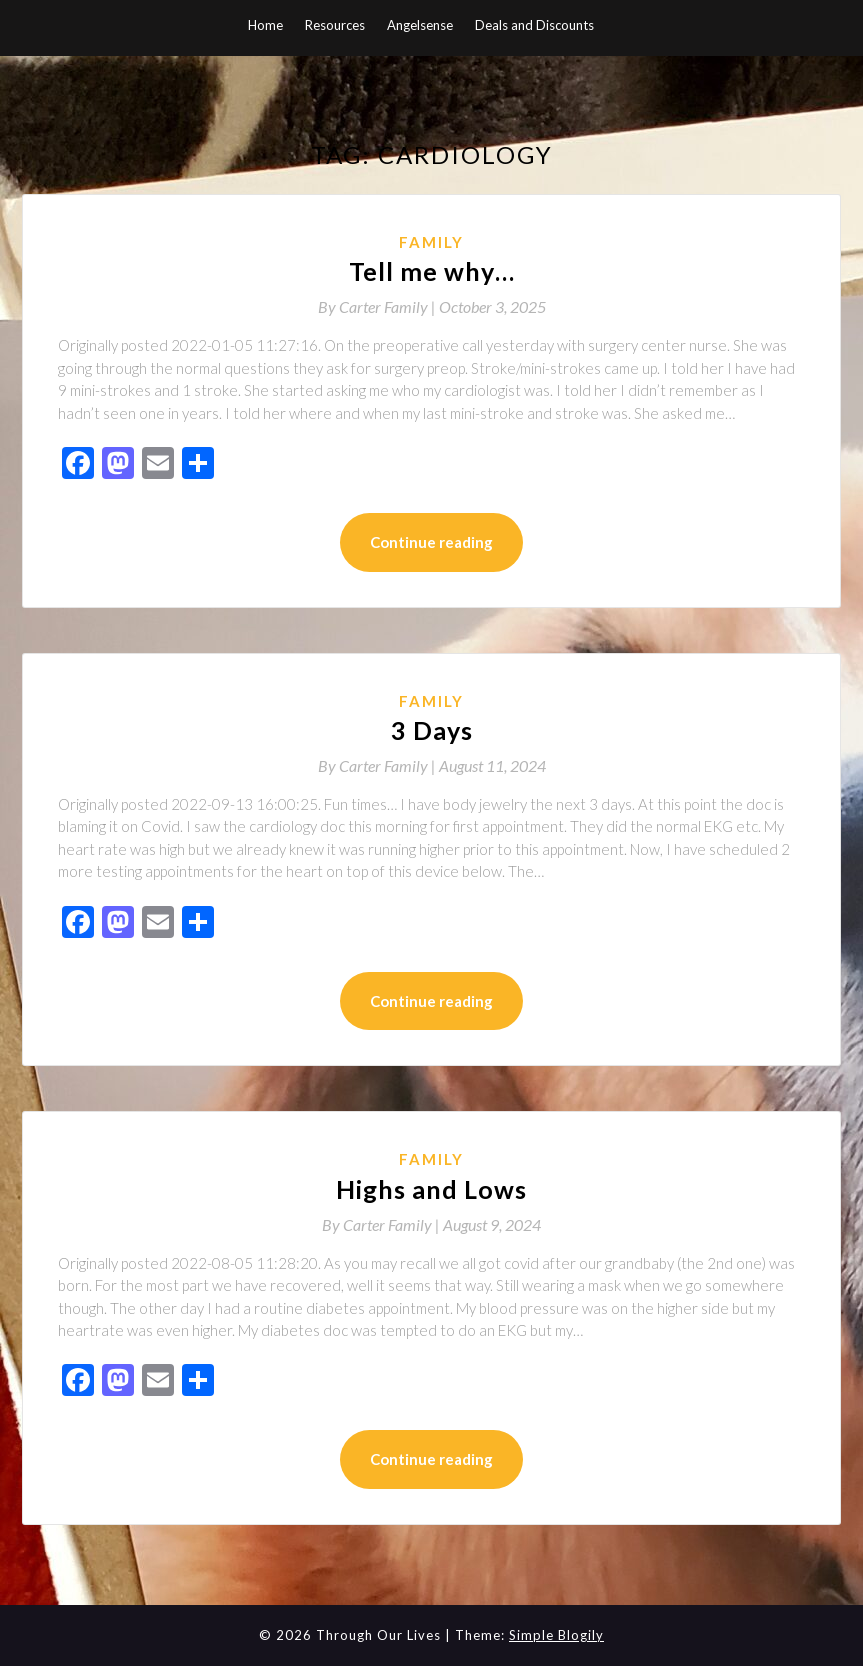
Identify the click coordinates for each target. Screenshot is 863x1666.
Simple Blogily (556, 1635)
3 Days (432, 730)
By (378, 306)
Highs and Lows (431, 1189)
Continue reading (431, 542)
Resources (335, 25)
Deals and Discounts (534, 25)
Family (431, 242)
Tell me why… (432, 271)
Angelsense (420, 25)
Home (265, 25)
